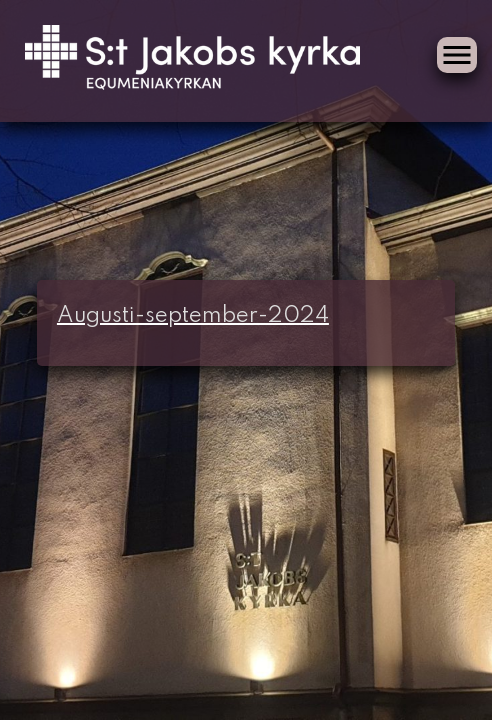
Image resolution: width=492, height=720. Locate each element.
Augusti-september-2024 (193, 316)
